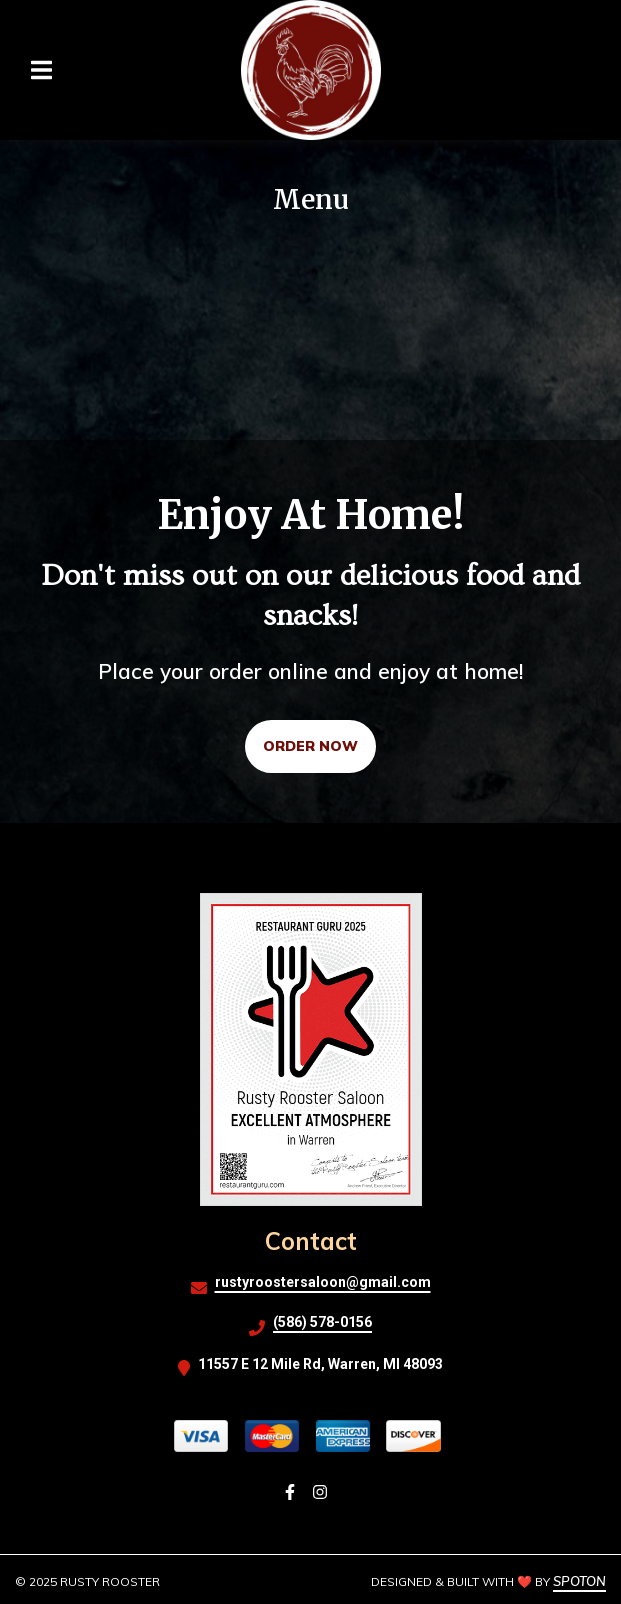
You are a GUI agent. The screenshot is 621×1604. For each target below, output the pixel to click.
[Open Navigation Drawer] (41, 70)
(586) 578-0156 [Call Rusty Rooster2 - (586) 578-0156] (322, 1322)
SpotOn (579, 1581)
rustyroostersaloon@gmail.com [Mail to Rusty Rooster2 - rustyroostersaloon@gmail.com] (323, 1282)
